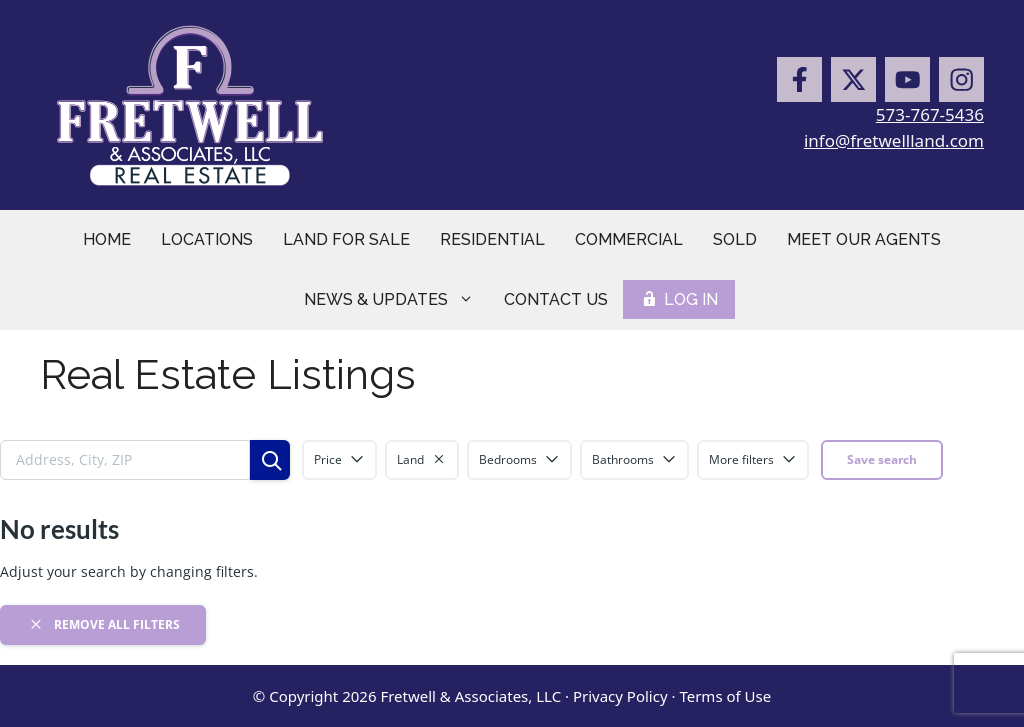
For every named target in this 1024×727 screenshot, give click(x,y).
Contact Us (556, 299)
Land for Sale (346, 239)
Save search (882, 459)
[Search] (270, 460)
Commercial (629, 239)
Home (107, 239)
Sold (735, 239)
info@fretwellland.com (894, 140)
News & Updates (396, 300)
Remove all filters (103, 624)
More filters (753, 459)
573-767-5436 (930, 114)
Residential (492, 239)
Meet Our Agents (864, 239)
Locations (207, 239)
